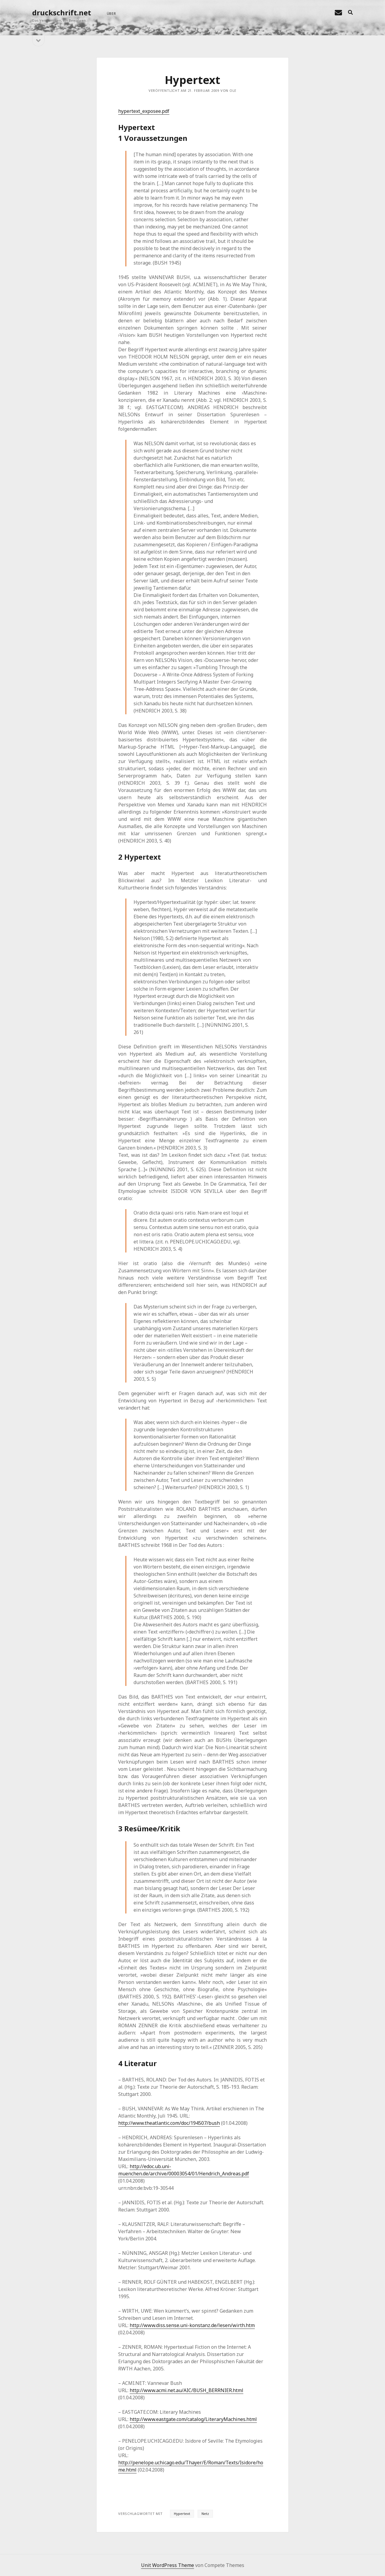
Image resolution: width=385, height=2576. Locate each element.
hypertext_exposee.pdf (143, 111)
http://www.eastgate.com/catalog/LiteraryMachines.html (193, 2419)
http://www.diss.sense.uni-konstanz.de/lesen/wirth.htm (192, 2325)
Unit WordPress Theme (167, 2565)
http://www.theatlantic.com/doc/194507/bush (169, 2123)
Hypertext (182, 2513)
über (111, 13)
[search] (350, 12)
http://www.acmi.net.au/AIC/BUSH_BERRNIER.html (186, 2390)
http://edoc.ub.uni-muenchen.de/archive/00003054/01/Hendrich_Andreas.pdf (183, 2170)
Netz (205, 2513)
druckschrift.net (61, 12)
